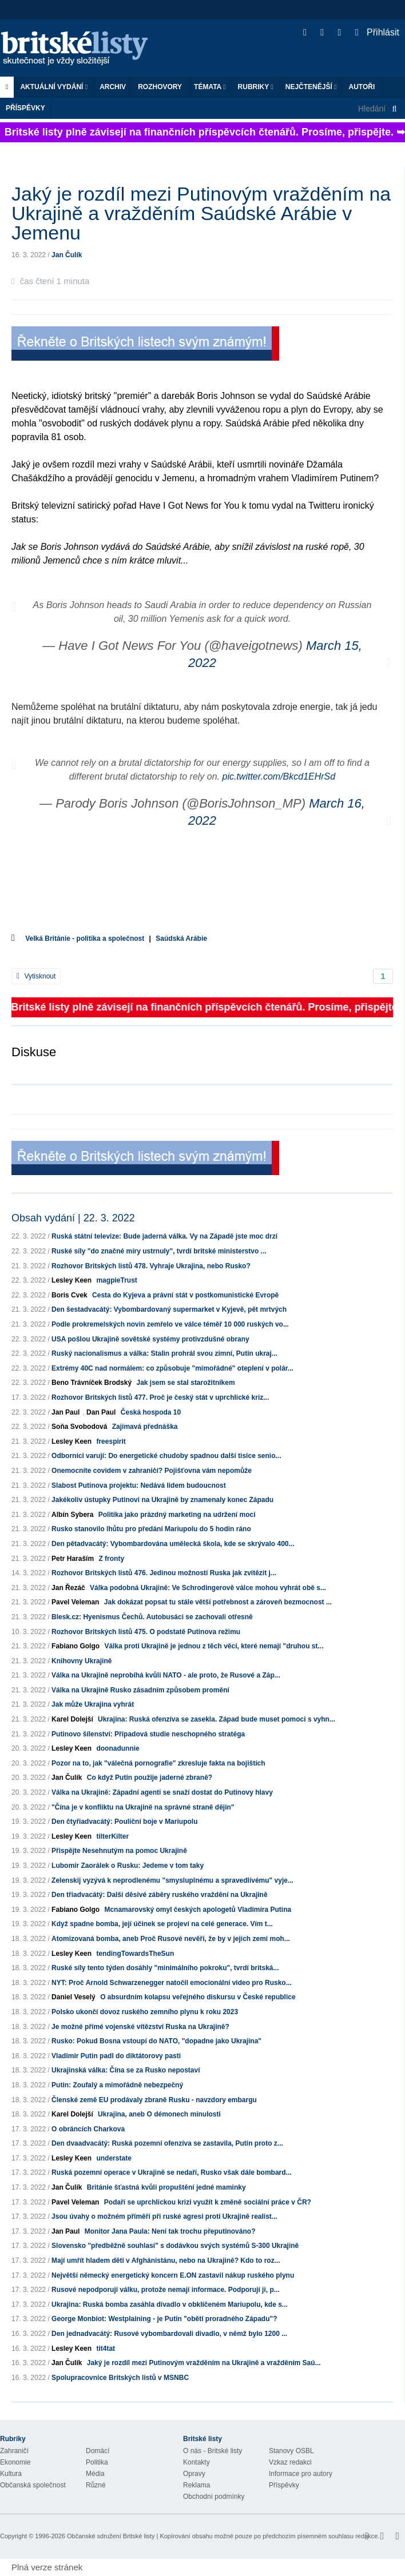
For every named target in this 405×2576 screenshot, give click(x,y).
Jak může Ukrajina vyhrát (92, 1704)
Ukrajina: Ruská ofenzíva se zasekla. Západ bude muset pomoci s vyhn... (216, 1719)
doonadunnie (117, 1748)
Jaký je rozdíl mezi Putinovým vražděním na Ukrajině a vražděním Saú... (204, 2363)
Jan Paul (65, 1412)
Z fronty (111, 1559)
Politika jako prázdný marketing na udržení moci (177, 1515)
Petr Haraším (72, 1559)
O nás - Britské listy (212, 2451)
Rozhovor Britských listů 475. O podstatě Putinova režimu (145, 1632)
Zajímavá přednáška (145, 1427)
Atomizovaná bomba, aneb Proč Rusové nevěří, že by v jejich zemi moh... (170, 1939)
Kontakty (196, 2462)
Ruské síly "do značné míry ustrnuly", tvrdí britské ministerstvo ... (159, 1251)
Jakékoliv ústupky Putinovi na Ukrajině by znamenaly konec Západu (162, 1500)
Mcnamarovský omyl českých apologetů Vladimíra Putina (197, 1910)
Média (95, 2474)
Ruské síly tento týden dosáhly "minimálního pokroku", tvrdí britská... (165, 1968)
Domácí (97, 2451)
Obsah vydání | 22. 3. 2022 (73, 1218)
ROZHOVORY (160, 87)
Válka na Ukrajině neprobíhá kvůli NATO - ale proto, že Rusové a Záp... (165, 1675)
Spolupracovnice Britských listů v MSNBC (120, 2378)
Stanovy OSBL (291, 2451)
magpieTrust (116, 1280)
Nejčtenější (311, 87)
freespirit (110, 1441)
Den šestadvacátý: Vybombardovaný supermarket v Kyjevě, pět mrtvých (169, 1309)
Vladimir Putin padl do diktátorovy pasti (116, 2056)
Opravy (194, 2474)
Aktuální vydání (54, 87)
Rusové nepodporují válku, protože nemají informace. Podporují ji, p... (165, 2290)
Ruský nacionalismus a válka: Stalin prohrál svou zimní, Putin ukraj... (164, 1353)
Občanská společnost (33, 2485)
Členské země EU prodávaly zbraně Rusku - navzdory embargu (154, 2100)
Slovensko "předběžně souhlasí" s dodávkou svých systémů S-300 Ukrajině (175, 2246)
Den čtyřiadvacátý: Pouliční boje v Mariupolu (124, 1822)
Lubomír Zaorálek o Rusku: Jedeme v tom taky (127, 1866)
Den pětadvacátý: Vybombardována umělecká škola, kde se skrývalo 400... (172, 1544)
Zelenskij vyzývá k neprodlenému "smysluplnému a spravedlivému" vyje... (172, 1880)
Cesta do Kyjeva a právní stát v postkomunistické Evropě (185, 1295)
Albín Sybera (72, 1515)
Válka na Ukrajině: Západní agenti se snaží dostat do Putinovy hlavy (162, 1792)
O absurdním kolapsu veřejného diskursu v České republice (197, 1997)
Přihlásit (377, 32)
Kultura (11, 2474)
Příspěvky (25, 108)
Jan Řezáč (68, 1588)
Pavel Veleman (75, 1602)
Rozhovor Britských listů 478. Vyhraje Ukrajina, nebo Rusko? (151, 1266)
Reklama (196, 2485)
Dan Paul (101, 1412)
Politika (97, 2462)
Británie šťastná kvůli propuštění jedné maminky (166, 2187)
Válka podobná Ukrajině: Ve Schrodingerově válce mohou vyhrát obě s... (208, 1588)
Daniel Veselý (73, 1997)
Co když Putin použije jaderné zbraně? (149, 1778)
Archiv (113, 87)
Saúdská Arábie (181, 938)
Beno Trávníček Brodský (91, 1383)
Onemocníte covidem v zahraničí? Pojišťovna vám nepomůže (151, 1471)
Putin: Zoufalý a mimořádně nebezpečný (117, 2085)
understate (113, 2158)
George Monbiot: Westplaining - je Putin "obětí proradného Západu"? (164, 2319)
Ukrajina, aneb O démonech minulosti (159, 2114)
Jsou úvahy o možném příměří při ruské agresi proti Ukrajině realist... (164, 2216)
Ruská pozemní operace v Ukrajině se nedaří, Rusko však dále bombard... (171, 2172)
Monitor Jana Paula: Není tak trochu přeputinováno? (170, 2231)
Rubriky (255, 87)
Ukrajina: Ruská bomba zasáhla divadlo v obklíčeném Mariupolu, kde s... (169, 2305)
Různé (96, 2485)
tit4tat (105, 2349)
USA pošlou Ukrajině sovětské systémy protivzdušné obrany (150, 1339)
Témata (210, 87)
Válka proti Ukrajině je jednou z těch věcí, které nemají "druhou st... (213, 1646)
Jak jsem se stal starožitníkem (185, 1383)
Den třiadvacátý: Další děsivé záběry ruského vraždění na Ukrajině (159, 1895)
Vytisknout (36, 976)
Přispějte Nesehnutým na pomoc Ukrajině (119, 1851)
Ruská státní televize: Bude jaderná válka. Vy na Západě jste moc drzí (164, 1236)
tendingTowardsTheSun (135, 1954)
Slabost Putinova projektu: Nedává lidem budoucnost (138, 1485)
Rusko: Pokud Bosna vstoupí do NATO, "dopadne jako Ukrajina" (156, 2041)
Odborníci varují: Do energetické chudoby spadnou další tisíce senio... (166, 1456)
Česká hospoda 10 (151, 1412)
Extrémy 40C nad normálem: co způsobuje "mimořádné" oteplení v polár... (172, 1368)
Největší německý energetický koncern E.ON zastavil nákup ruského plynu (172, 2275)
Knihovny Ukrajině (81, 1661)
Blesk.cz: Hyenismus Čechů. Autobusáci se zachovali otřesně (152, 1617)
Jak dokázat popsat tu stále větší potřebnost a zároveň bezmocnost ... (218, 1602)
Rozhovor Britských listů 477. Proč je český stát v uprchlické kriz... (160, 1397)
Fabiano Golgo (75, 1646)
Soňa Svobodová (79, 1427)
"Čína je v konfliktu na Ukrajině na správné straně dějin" (142, 1807)
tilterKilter (112, 1836)
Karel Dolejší (72, 1719)
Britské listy (80, 49)
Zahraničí (14, 2451)
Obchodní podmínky (213, 2497)
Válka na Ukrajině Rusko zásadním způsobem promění (140, 1690)
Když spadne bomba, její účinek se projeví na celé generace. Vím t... (162, 1924)
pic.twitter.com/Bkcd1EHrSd (279, 776)
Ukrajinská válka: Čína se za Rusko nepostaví (125, 2070)
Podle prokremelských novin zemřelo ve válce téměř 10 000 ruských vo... (170, 1324)
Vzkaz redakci (290, 2462)
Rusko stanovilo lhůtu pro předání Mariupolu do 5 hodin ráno (151, 1529)
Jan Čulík (66, 255)
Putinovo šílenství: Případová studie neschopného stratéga (148, 1734)
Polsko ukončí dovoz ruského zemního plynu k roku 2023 (144, 2012)
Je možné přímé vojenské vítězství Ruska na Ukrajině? (140, 2027)
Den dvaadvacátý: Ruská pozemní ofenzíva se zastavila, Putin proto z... (167, 2143)
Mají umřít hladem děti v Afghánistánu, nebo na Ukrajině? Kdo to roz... (165, 2261)
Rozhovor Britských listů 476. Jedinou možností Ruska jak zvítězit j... (163, 1573)
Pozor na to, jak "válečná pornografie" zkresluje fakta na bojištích (158, 1763)
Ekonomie (15, 2462)
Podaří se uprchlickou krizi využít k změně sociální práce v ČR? (207, 2202)
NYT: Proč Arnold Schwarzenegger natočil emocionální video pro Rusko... (171, 1983)
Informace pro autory (300, 2474)
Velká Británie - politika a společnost (84, 938)
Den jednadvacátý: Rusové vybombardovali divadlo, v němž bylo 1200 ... (169, 2334)
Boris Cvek (69, 1295)
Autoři (361, 87)
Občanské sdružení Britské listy (110, 2536)
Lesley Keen (71, 1280)
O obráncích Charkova (88, 2129)
